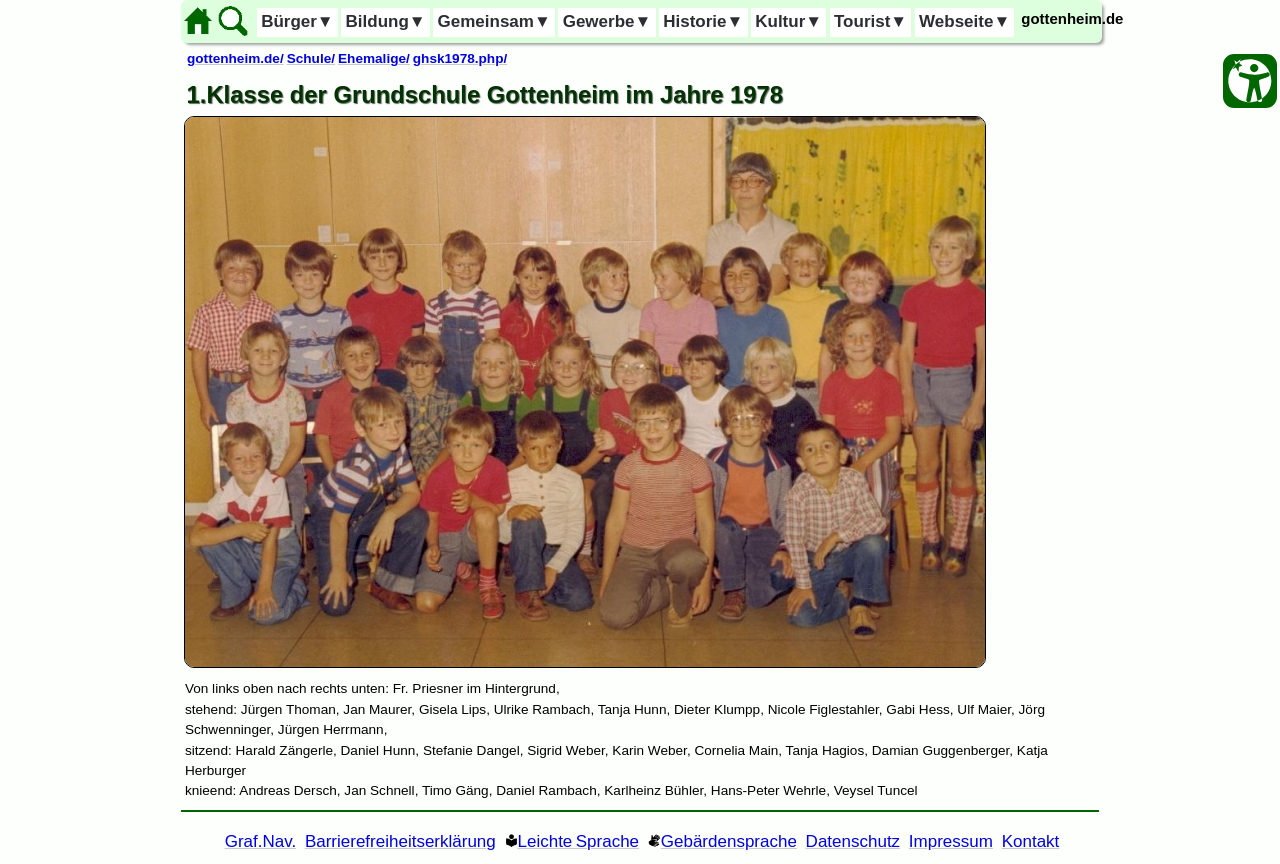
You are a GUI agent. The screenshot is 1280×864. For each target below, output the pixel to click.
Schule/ (311, 58)
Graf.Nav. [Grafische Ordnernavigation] (260, 841)
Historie (703, 21)
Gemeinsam (494, 21)
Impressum (951, 841)
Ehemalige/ (374, 58)
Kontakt (1031, 841)
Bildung (386, 21)
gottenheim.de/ (235, 58)
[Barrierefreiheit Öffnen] (1250, 81)
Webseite (964, 21)
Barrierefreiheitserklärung (400, 841)
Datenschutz (853, 841)
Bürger (297, 21)
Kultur (788, 21)
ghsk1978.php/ (460, 58)
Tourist (870, 21)
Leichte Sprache (579, 841)
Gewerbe (607, 21)
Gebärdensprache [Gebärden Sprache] (729, 841)
